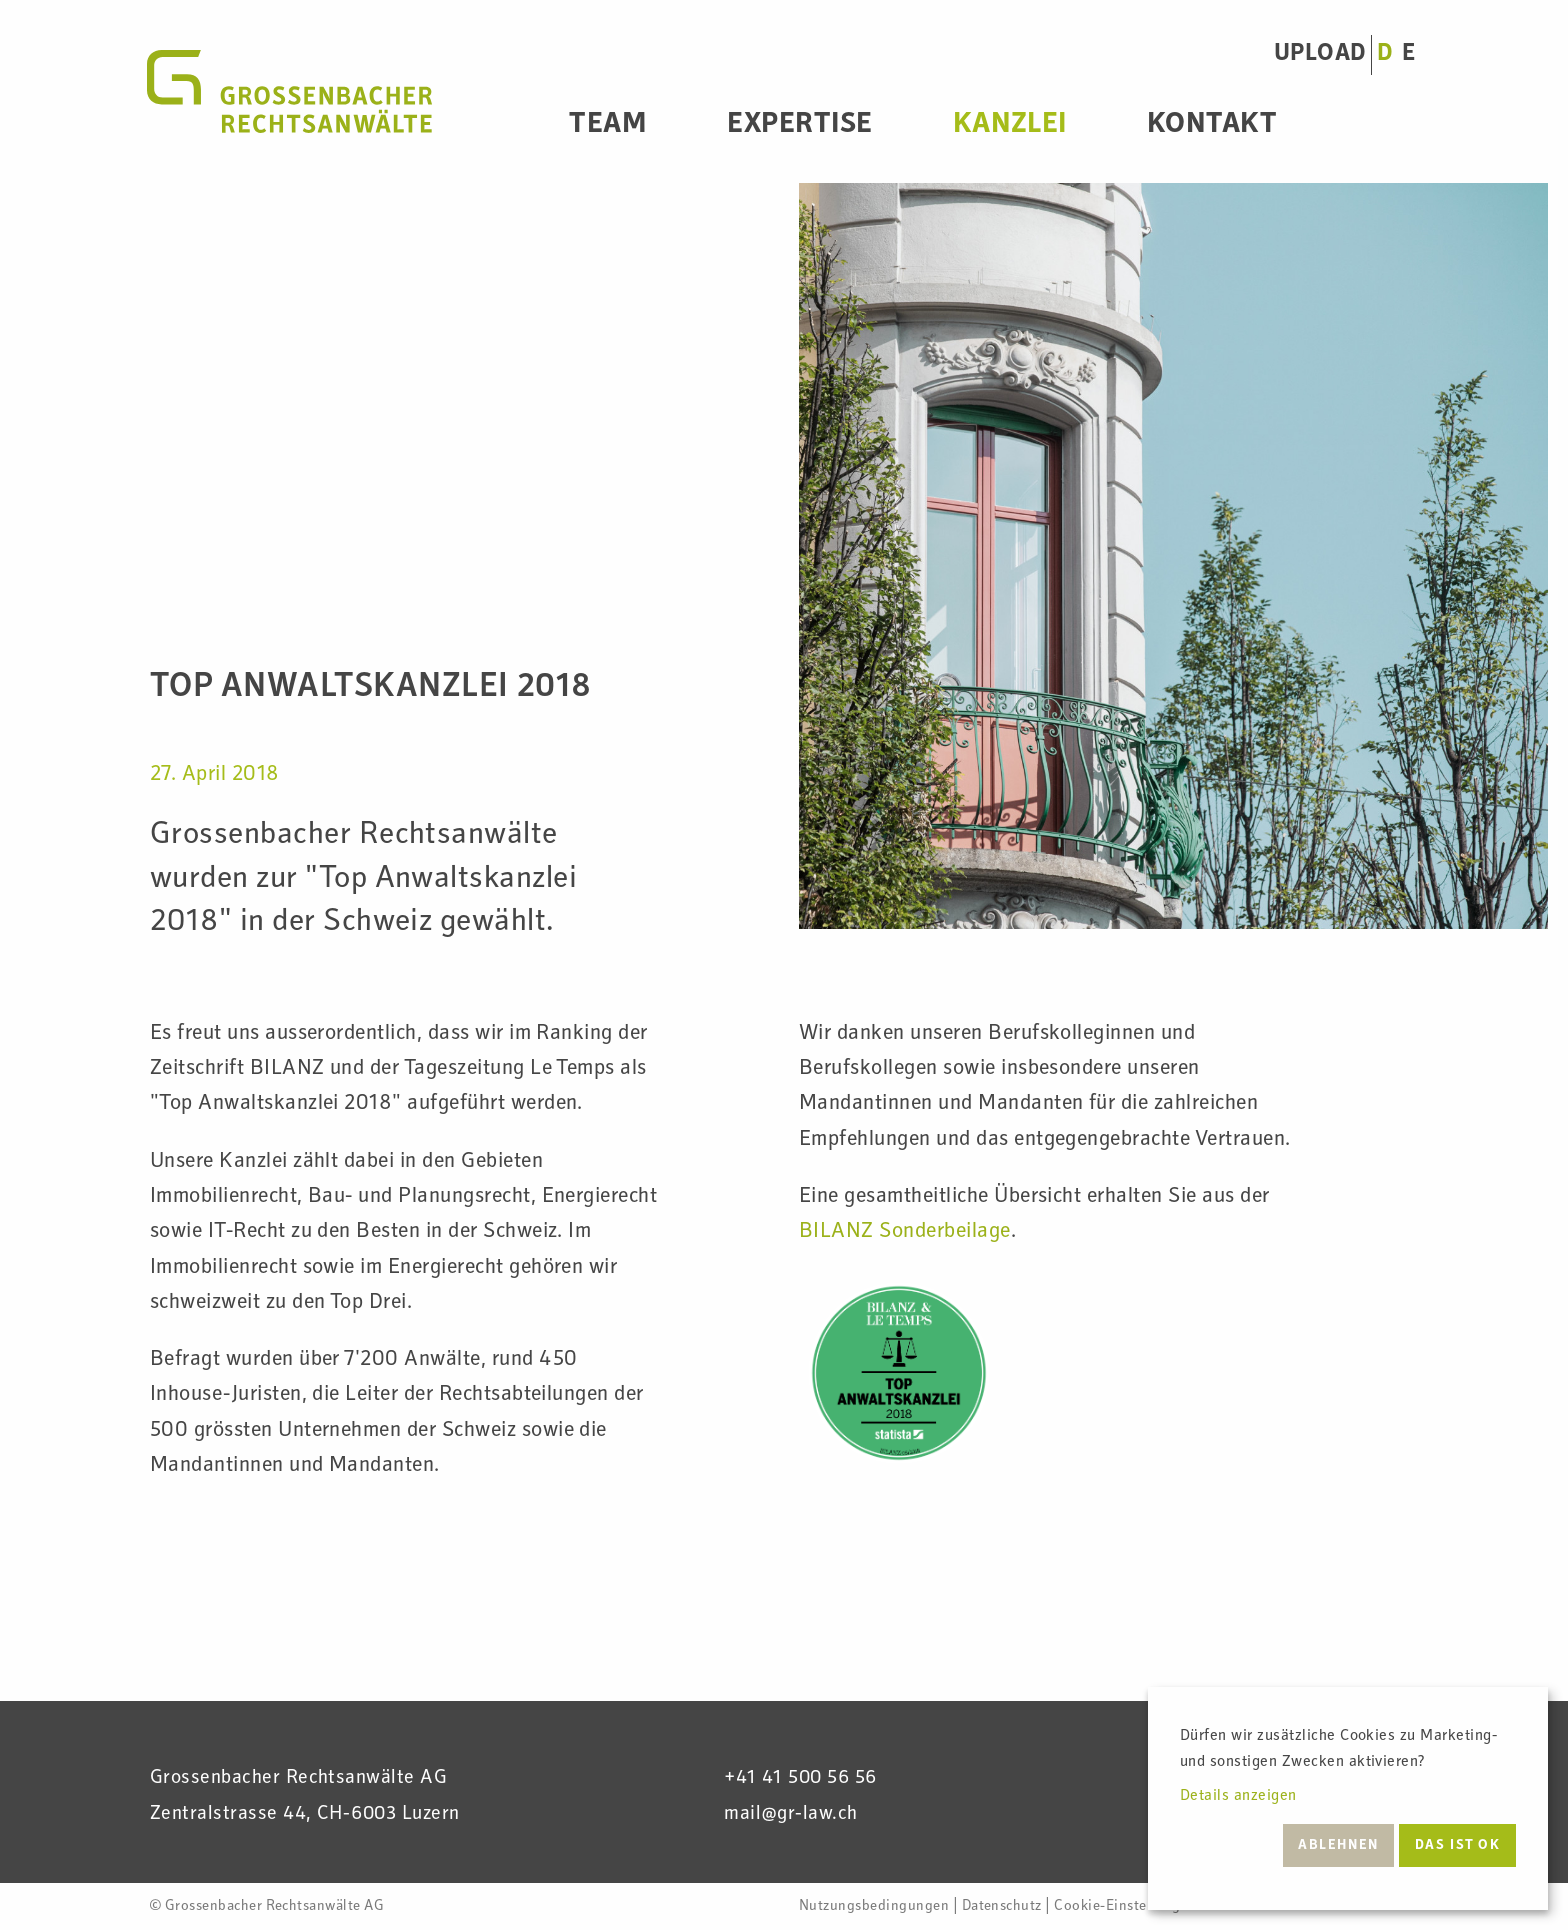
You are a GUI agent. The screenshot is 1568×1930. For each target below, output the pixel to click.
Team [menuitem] (608, 126)
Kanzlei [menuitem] (1010, 126)
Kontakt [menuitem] (1212, 126)
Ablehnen (1338, 1846)
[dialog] (1348, 1798)
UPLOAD (1320, 54)
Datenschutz (1002, 1906)
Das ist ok (1458, 1846)
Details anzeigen (1238, 1797)
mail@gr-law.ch (791, 1815)
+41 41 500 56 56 (800, 1779)
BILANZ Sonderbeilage (905, 1232)
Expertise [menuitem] (799, 126)
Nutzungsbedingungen (874, 1906)
